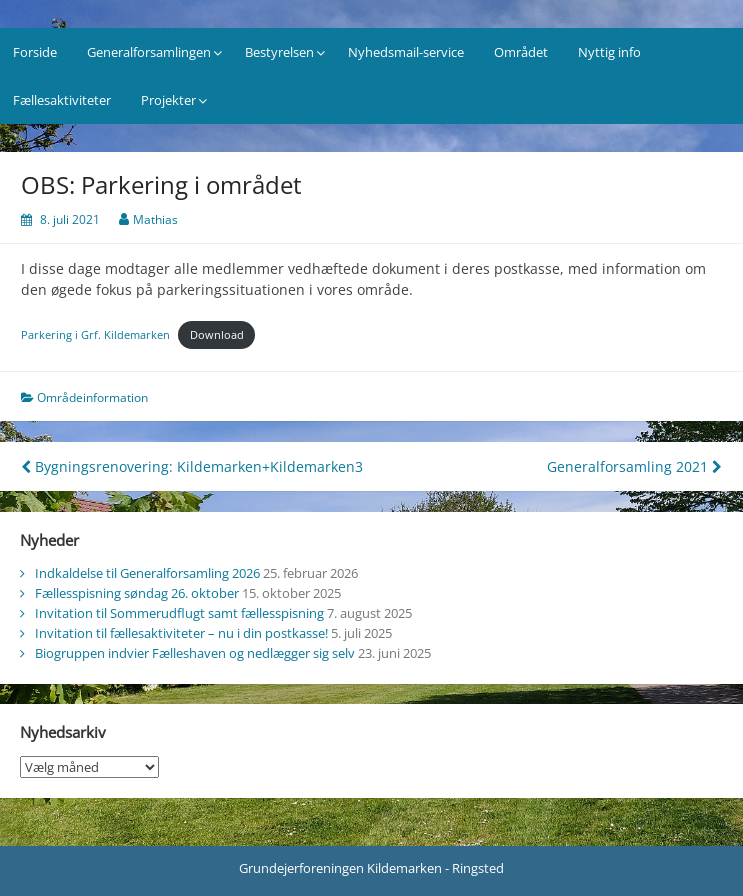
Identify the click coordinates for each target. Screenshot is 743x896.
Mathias (155, 219)
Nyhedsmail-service (406, 52)
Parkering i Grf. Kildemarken (95, 334)
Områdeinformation (92, 397)
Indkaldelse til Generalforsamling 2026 (147, 573)
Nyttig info (609, 52)
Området (521, 52)
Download (217, 334)
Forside (35, 52)
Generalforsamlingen (149, 52)
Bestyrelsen (279, 52)
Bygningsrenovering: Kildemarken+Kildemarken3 (192, 466)
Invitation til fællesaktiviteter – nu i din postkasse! (181, 633)
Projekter (168, 100)
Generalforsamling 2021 (634, 466)
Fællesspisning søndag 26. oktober (137, 593)
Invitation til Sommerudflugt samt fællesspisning (179, 613)
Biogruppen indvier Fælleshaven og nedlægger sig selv (195, 653)
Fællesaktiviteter (62, 100)
